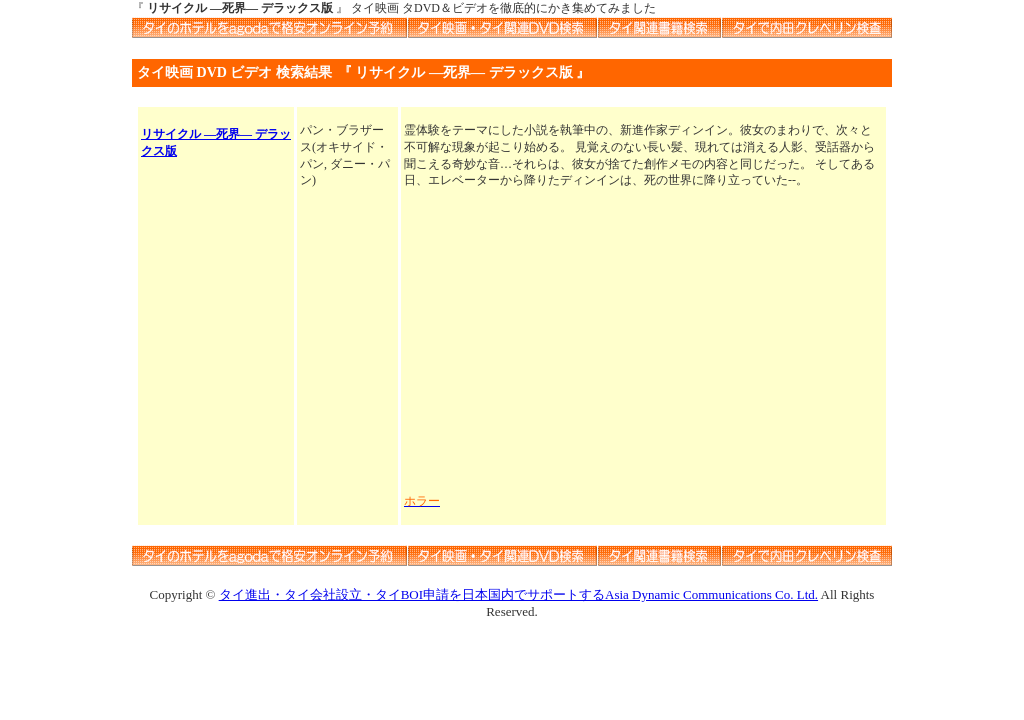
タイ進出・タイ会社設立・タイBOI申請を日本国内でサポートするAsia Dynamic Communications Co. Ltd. (518, 594)
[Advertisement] (643, 341)
